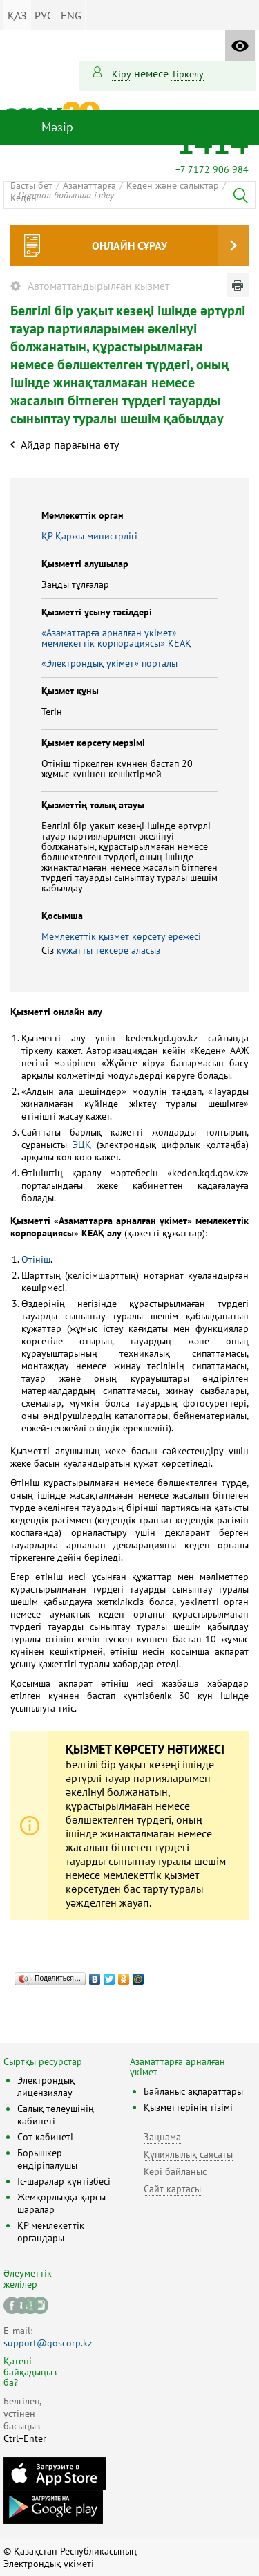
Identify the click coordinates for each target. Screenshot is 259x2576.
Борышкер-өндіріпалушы (47, 2159)
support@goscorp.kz (47, 2343)
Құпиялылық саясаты (188, 2154)
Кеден (23, 198)
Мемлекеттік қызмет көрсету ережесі (121, 936)
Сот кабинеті (45, 2137)
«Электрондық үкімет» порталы (109, 663)
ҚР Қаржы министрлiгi (89, 536)
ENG (71, 15)
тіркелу (187, 74)
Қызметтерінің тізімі (188, 2107)
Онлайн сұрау (129, 245)
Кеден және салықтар (172, 185)
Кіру (121, 74)
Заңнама (162, 2137)
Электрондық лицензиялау (46, 2086)
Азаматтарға (89, 185)
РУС (44, 15)
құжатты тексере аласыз (108, 950)
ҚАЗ (17, 15)
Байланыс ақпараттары (193, 2091)
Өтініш (35, 1259)
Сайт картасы (172, 2189)
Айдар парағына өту (70, 445)
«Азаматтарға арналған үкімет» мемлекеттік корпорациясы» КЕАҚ (116, 638)
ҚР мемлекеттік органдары (50, 2231)
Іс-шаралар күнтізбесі (64, 2181)
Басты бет (31, 185)
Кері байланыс (175, 2171)
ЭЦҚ (82, 1144)
